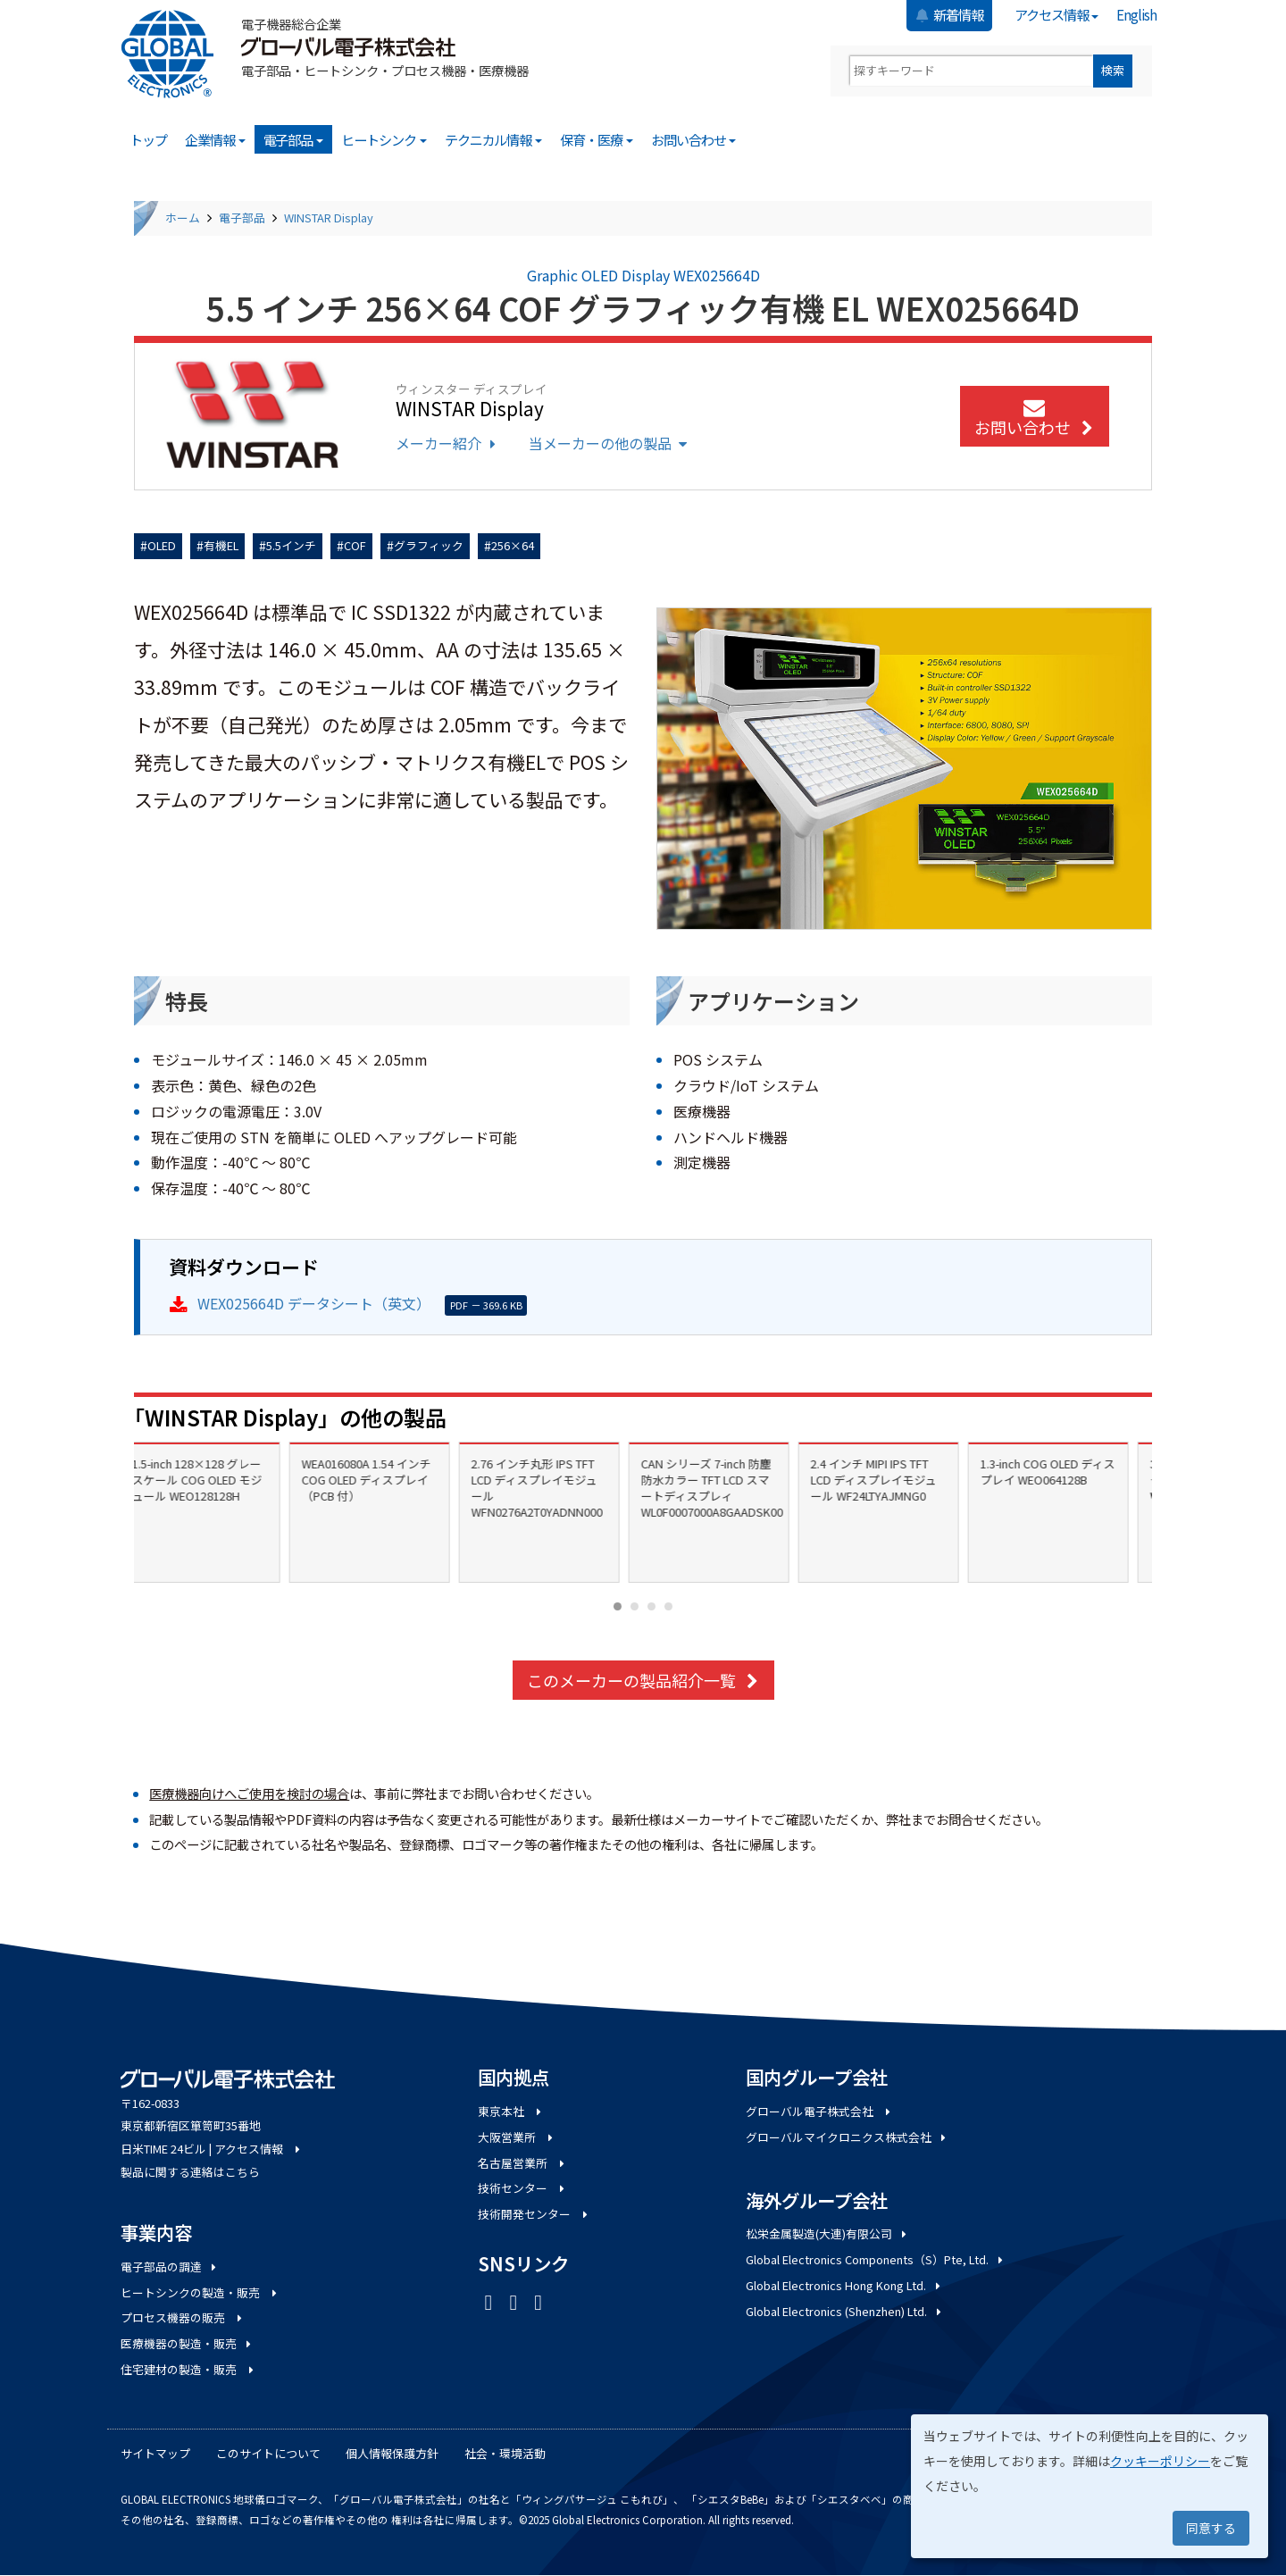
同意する (1211, 2528)
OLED (161, 545)
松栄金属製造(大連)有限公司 (827, 2233)
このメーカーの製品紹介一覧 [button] (643, 1680)
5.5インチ (291, 545)
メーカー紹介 (448, 443)
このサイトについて (268, 2453)
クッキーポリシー (1160, 2461)
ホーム (182, 217)
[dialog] (1089, 2486)
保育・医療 (596, 139)
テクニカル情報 (494, 139)
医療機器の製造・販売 (187, 2343)
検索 (1112, 70)
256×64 (512, 545)
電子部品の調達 (170, 2266)
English (1136, 14)
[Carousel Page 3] (651, 1606)
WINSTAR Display (328, 217)
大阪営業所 (516, 2137)
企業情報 (215, 139)
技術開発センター (534, 2213)
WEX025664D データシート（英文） (313, 1303)
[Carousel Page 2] (634, 1606)
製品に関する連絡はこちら (190, 2171)
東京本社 (511, 2111)
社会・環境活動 (505, 2453)
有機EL (221, 545)
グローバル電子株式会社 (819, 2111)
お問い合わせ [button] (1034, 419)
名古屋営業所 (522, 2162)
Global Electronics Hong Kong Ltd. (844, 2285)
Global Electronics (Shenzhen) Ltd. (845, 2311)
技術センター (522, 2187)
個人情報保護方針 (392, 2453)
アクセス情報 (1057, 14)
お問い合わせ (694, 139)
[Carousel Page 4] (668, 1606)
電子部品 (293, 139)
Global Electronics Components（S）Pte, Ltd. (876, 2259)
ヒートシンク (384, 139)
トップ (148, 139)
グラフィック (428, 545)
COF (355, 545)
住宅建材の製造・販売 (188, 2369)
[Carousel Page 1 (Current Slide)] (618, 1606)
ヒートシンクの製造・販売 (200, 2292)
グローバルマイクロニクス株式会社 (847, 2137)
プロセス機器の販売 (183, 2317)
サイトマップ (155, 2453)
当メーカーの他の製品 (609, 443)
